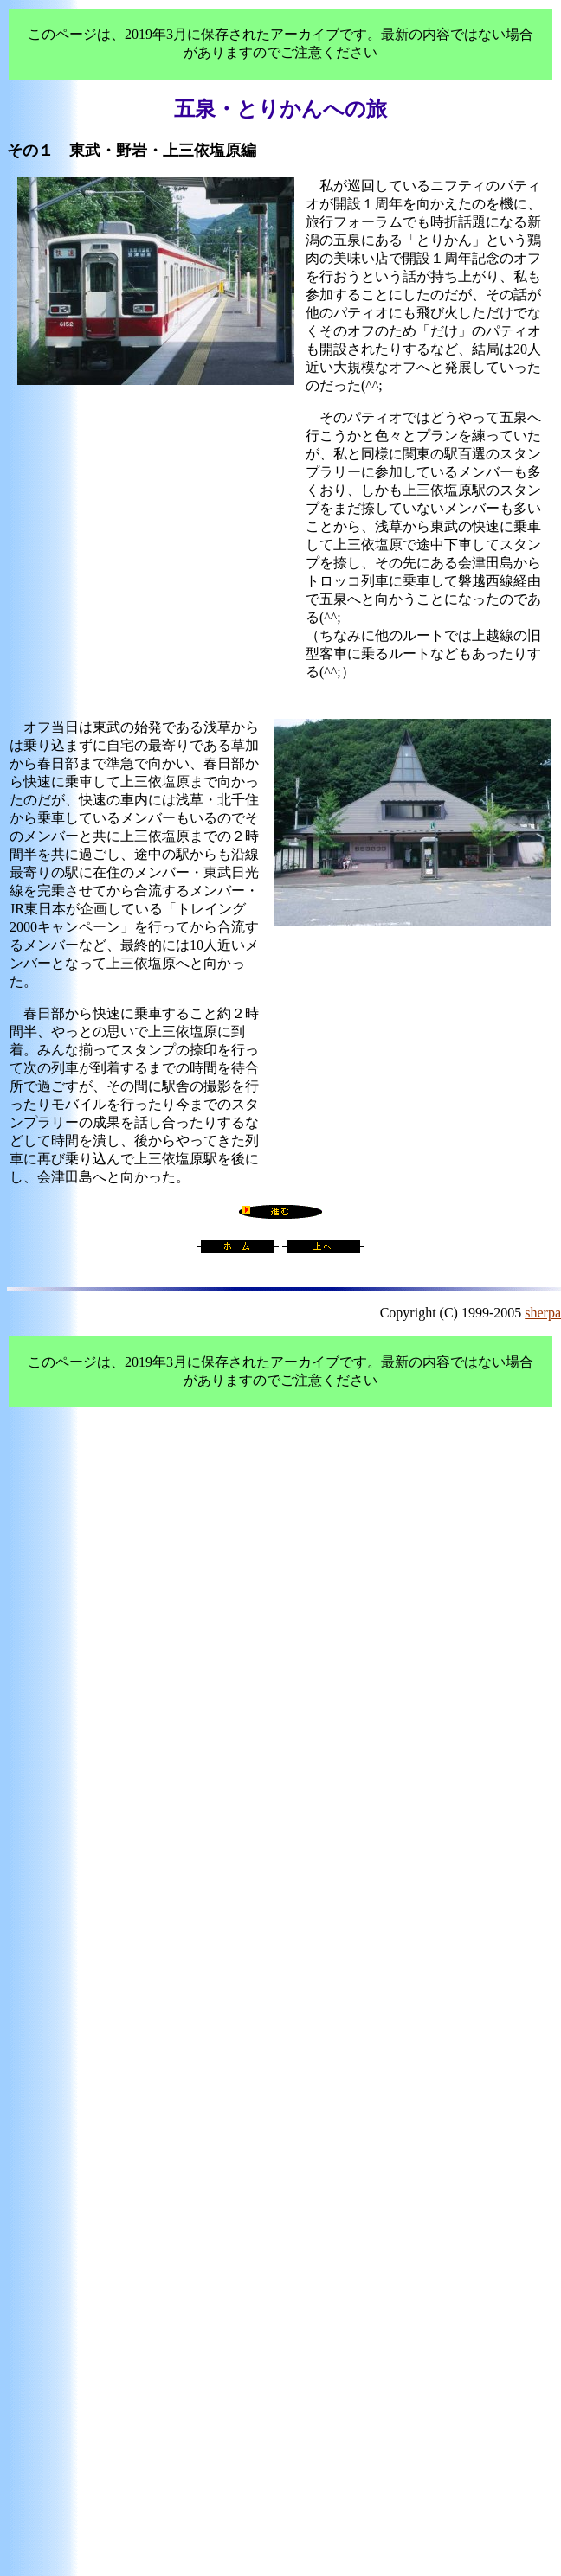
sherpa (543, 1312)
